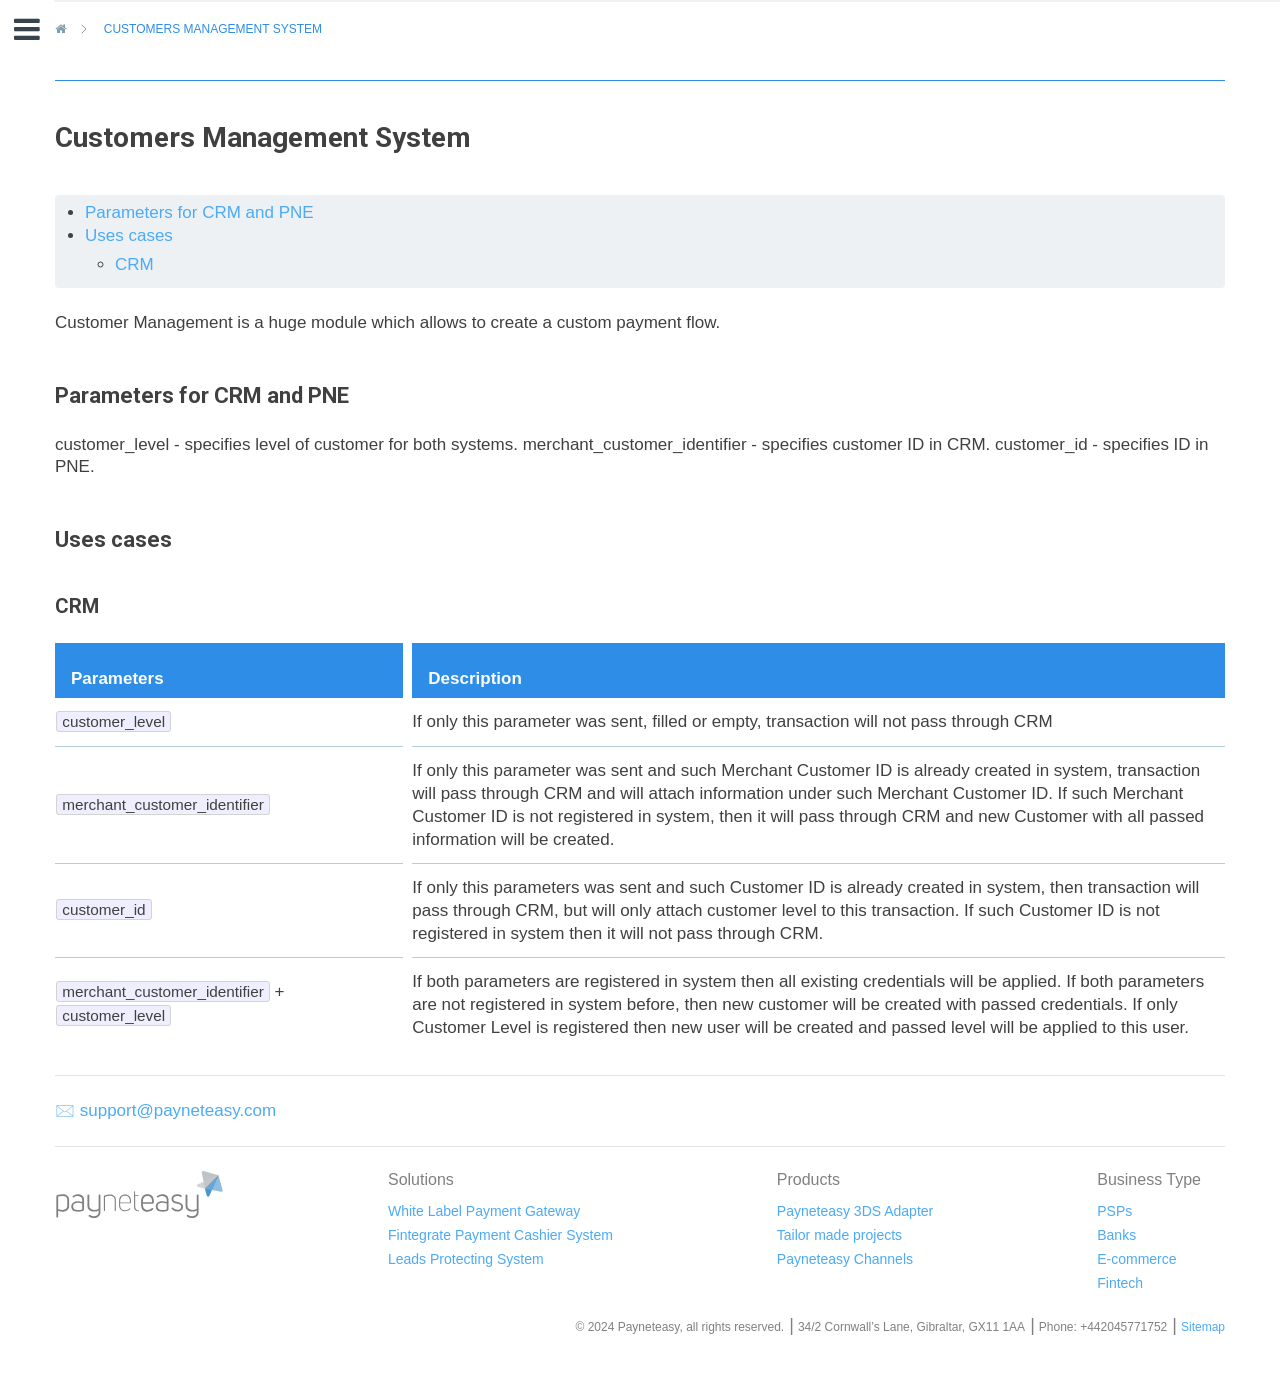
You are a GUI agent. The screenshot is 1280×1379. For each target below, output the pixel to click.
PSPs (1114, 1211)
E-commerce (1136, 1259)
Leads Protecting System (466, 1259)
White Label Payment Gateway (484, 1211)
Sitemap (1203, 1327)
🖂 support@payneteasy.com (165, 1110)
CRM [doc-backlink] (77, 606)
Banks (1116, 1235)
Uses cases (129, 235)
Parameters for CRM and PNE (199, 212)
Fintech (1120, 1283)
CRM (134, 264)
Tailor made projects (839, 1235)
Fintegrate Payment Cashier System (500, 1235)
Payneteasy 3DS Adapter (855, 1211)
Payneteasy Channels (845, 1259)
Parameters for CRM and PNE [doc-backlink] (202, 395)
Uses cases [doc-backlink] (113, 539)
